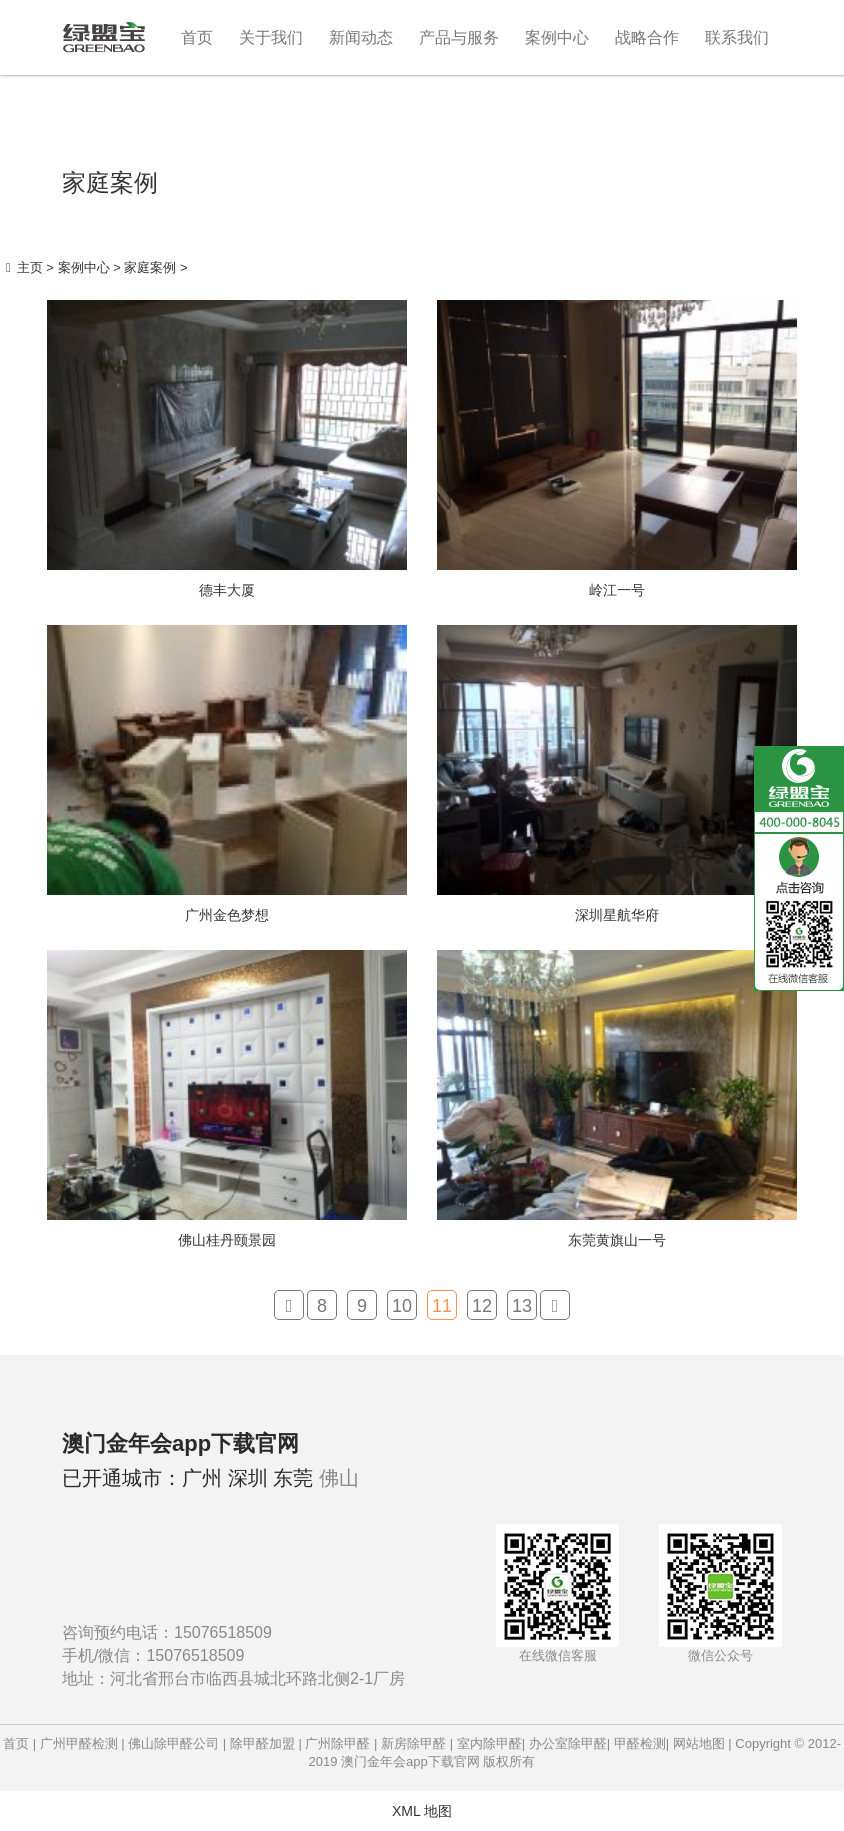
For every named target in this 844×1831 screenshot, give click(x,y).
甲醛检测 (640, 1743)
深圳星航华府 (617, 915)
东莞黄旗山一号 (617, 1240)
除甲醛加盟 (262, 1743)
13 (522, 1306)
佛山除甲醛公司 (173, 1743)
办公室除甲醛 (568, 1743)
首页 (197, 37)
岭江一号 (617, 590)
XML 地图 (422, 1811)
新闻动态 (361, 37)
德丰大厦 (227, 590)
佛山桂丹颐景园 (227, 1240)
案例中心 (557, 37)
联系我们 (737, 37)
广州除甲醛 (337, 1743)
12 (482, 1306)
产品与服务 (459, 37)
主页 (30, 267)
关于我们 (271, 37)
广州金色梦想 (227, 915)
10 (402, 1306)
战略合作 (647, 37)
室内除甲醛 (489, 1743)
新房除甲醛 (413, 1743)
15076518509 (223, 1632)
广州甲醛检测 (79, 1743)
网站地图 (699, 1743)
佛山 (339, 1478)
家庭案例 (150, 267)
